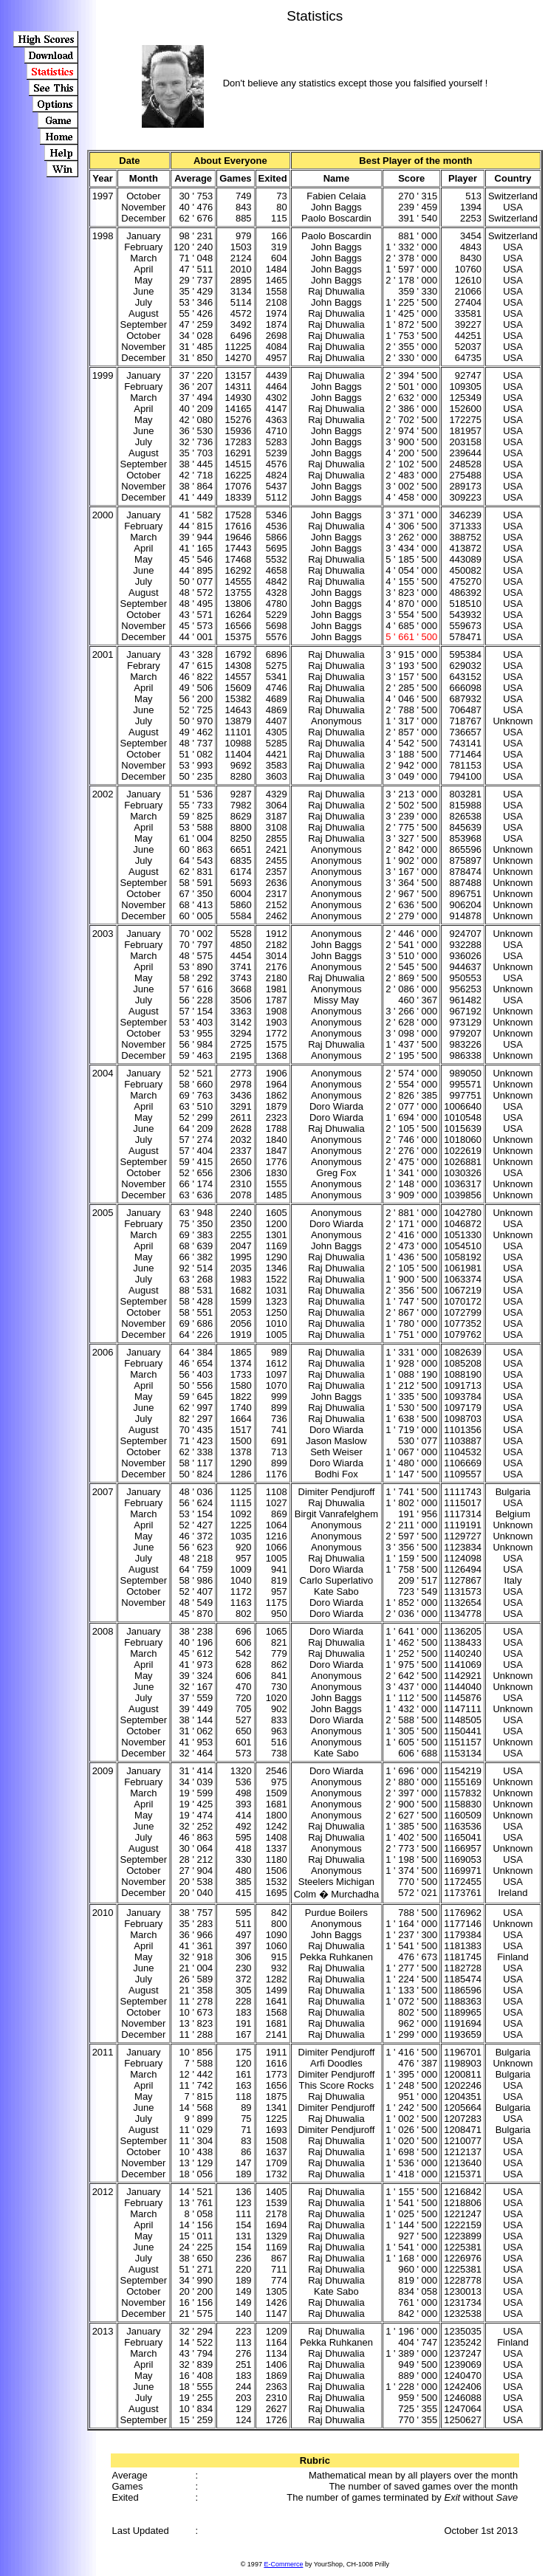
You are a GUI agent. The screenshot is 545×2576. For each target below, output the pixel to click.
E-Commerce (283, 2564)
